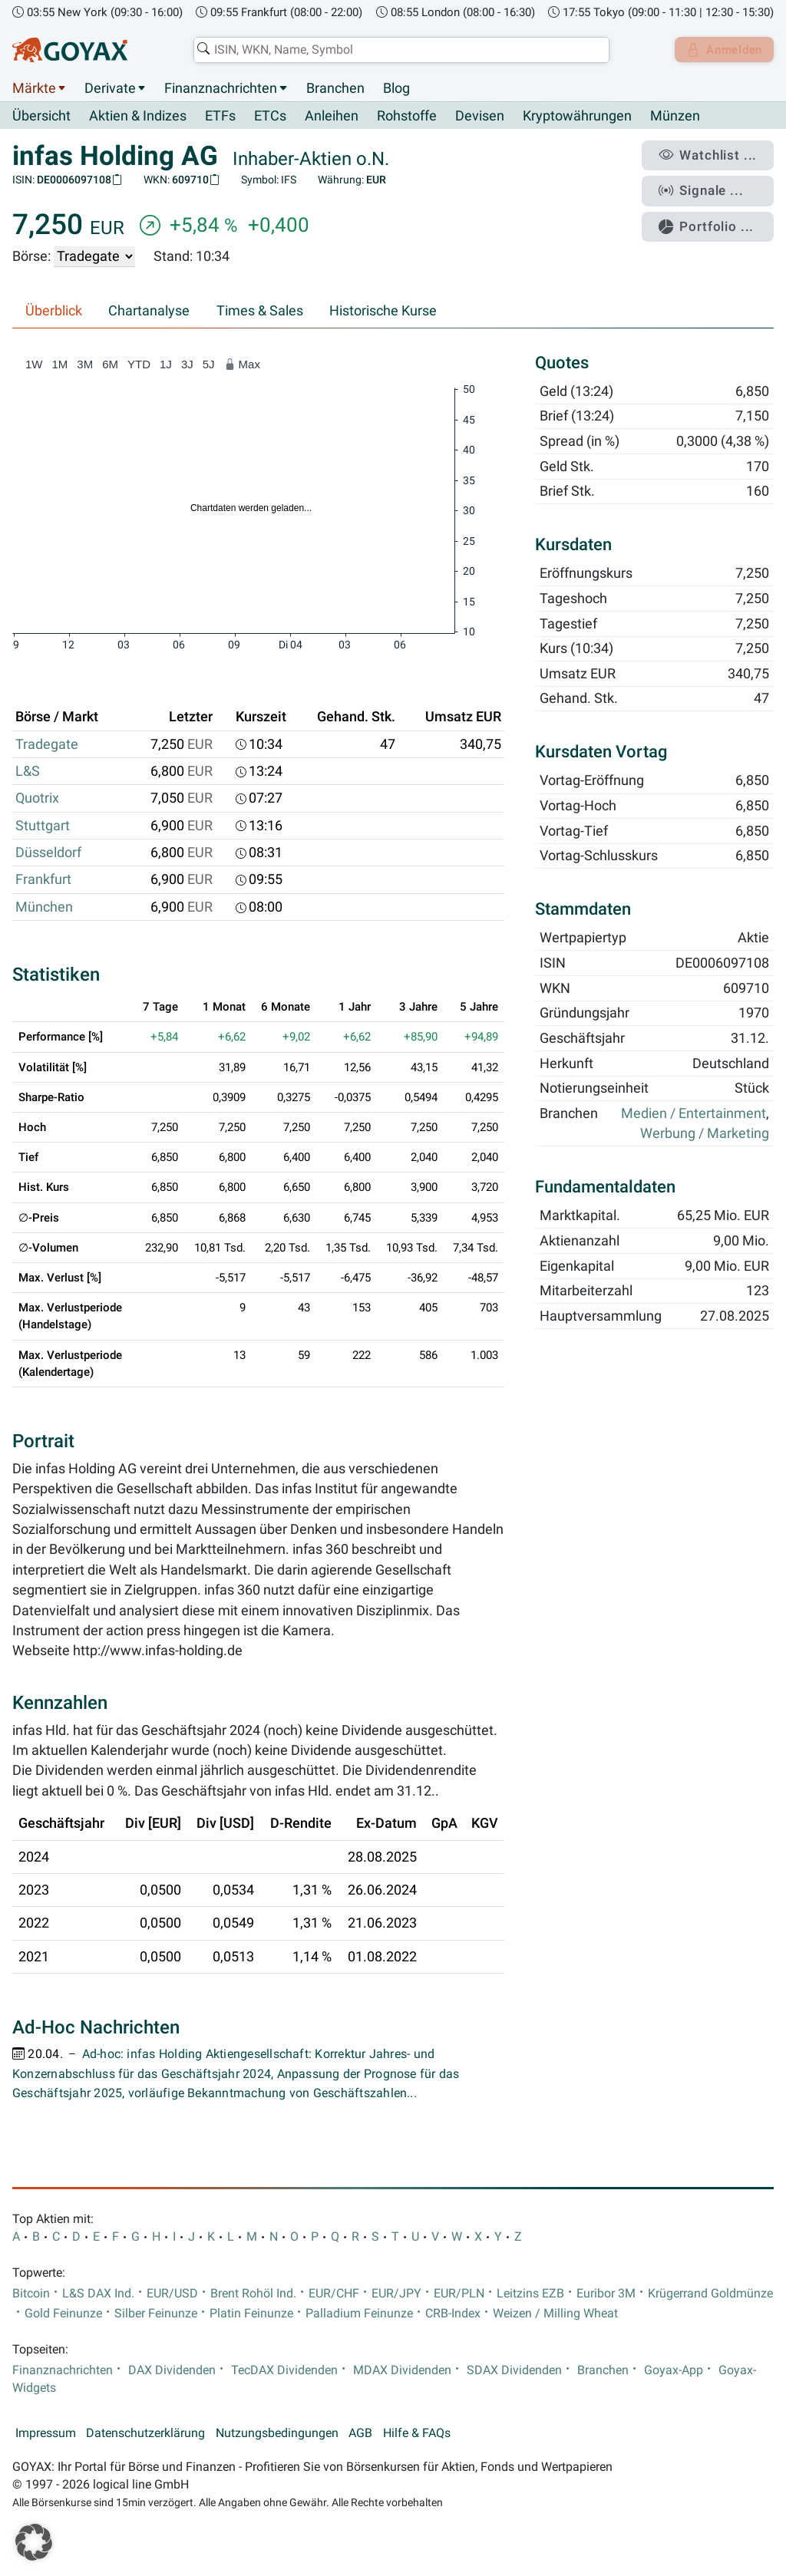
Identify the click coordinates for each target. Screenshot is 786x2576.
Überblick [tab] (53, 311)
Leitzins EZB (530, 2294)
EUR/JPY (396, 2294)
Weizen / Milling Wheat (555, 2313)
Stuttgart (42, 825)
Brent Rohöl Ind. (253, 2294)
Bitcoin (31, 2294)
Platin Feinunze (251, 2313)
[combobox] (398, 50)
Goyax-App (673, 2370)
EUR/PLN (459, 2294)
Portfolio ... (712, 218)
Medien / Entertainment (693, 1114)
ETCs (270, 116)
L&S (27, 772)
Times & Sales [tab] (259, 311)
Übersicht (41, 116)
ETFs (220, 116)
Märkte (34, 88)
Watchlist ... (713, 154)
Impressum (45, 2434)
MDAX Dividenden (402, 2370)
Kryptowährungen (577, 116)
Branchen (335, 88)
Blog (396, 88)
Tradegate (46, 744)
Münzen (675, 116)
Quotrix (37, 798)
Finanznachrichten (220, 88)
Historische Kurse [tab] (383, 311)
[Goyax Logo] (69, 50)
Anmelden (721, 50)
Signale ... (708, 186)
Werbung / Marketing (704, 1134)
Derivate (110, 88)
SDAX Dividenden (514, 2370)
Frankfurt (43, 880)
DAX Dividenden (172, 2370)
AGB (360, 2434)
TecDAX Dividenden (284, 2370)
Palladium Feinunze (359, 2313)
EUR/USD (172, 2294)
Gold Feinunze (63, 2313)
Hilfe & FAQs (417, 2434)
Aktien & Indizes (138, 116)
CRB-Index (453, 2313)
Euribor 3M (606, 2294)
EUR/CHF (334, 2294)
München (44, 907)
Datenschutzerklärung (145, 2434)
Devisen (479, 116)
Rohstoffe (407, 116)
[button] (34, 2542)
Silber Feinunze (155, 2313)
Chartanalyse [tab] (149, 311)
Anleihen (331, 116)
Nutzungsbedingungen (277, 2434)
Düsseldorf (48, 853)
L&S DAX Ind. (98, 2294)
